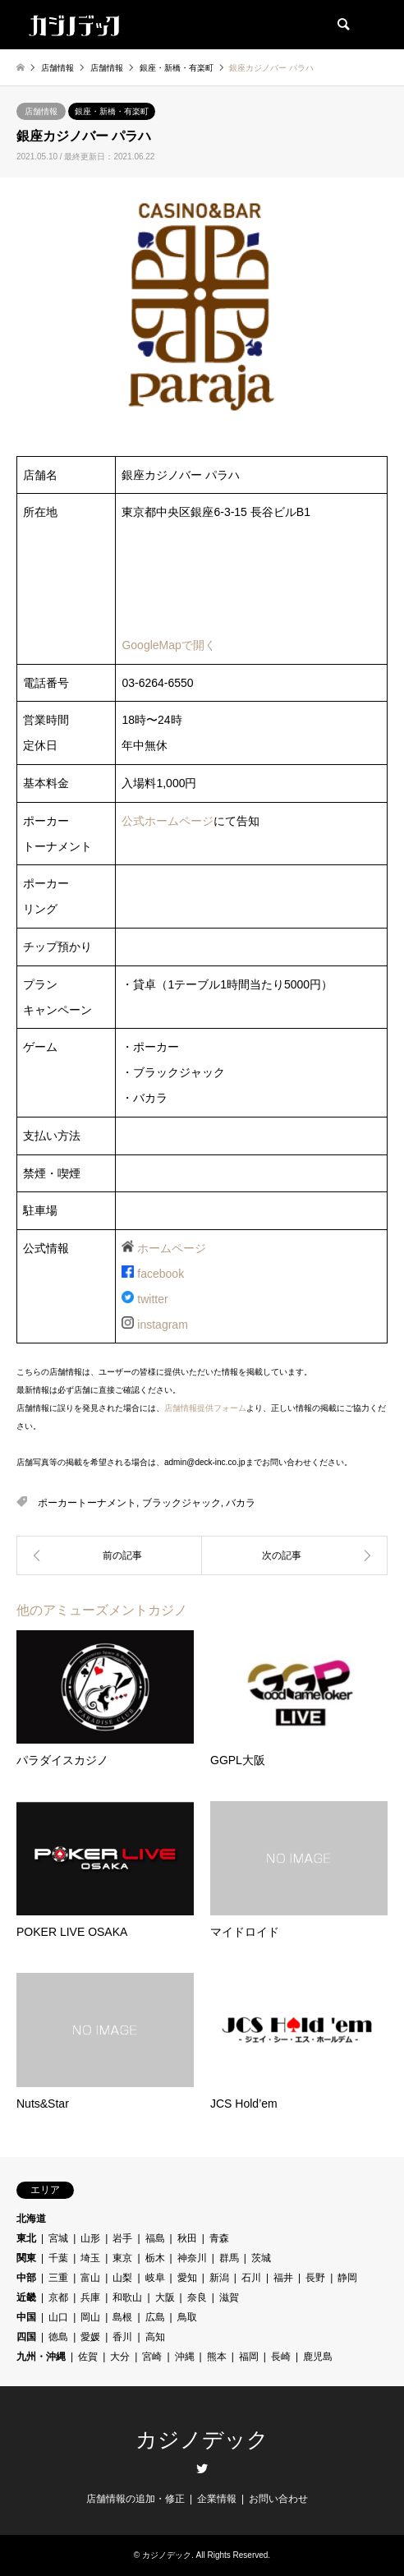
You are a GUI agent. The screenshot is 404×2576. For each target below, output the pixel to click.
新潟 (219, 2277)
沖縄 (185, 2356)
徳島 (58, 2337)
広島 (155, 2317)
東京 (122, 2258)
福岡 (249, 2356)
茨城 (261, 2258)
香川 (122, 2337)
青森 (219, 2238)
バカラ (240, 1503)
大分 (120, 2356)
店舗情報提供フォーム (205, 1407)
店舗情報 (41, 111)
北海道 (31, 2218)
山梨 (122, 2277)
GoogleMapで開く (168, 645)
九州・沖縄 (41, 2356)
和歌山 (127, 2297)
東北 (26, 2238)
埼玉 (90, 2258)
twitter (152, 1299)
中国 (26, 2317)
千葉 (58, 2258)
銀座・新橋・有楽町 (112, 111)
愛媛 (90, 2337)
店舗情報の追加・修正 (135, 2499)
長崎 (281, 2356)
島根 (122, 2317)
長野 (315, 2277)
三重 (58, 2277)
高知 (155, 2337)
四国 (26, 2337)
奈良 (197, 2297)
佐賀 (88, 2356)
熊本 (217, 2356)
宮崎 (152, 2356)
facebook (160, 1273)
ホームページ (171, 1248)
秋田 (187, 2238)
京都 (58, 2297)
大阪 (165, 2297)
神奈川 (192, 2258)
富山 (90, 2277)
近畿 (26, 2297)
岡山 (90, 2317)
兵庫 (90, 2297)
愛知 (187, 2277)
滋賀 (229, 2297)
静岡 (347, 2277)
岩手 (122, 2238)
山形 (90, 2238)
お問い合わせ (278, 2499)
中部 (26, 2277)
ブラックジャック (181, 1503)
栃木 (155, 2258)
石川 (251, 2277)
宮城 (58, 2238)
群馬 (229, 2258)
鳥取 (187, 2317)
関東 (26, 2258)
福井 (283, 2277)
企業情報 (216, 2499)
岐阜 (155, 2277)
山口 (58, 2317)
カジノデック (202, 2440)
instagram (162, 1324)
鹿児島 (318, 2356)
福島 (155, 2238)
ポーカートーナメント (87, 1503)
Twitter (202, 2468)
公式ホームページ (167, 820)
